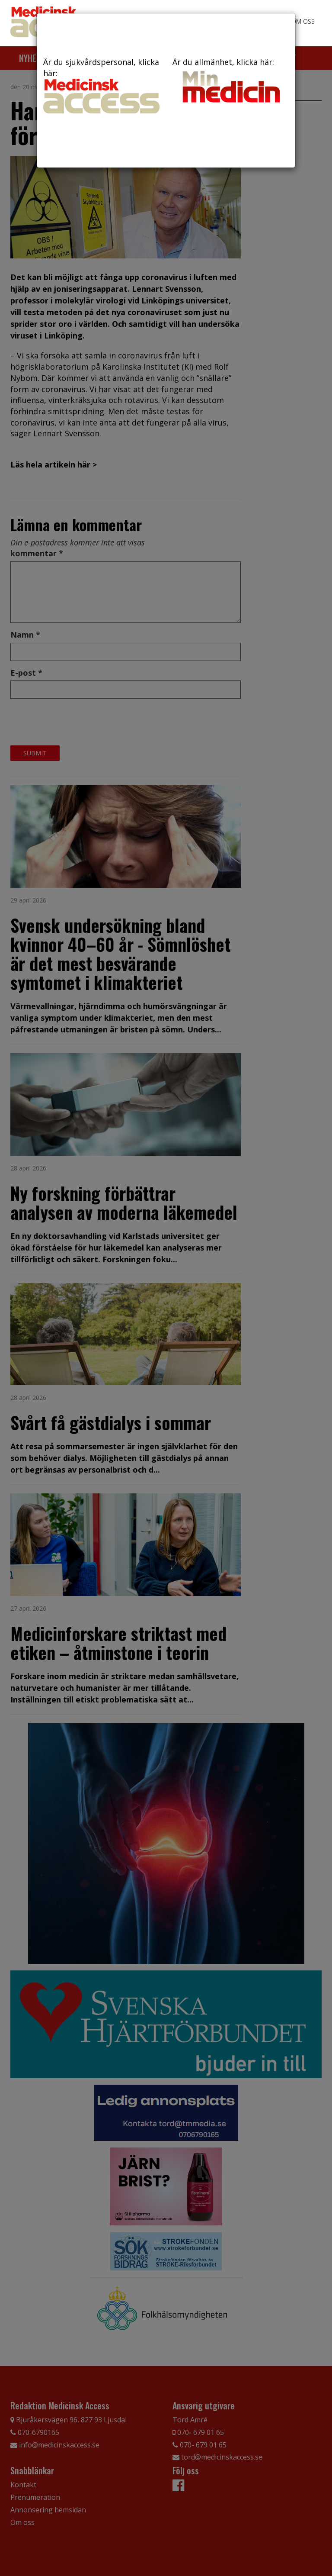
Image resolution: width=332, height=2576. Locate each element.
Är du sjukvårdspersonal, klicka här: (101, 85)
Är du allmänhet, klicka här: (230, 81)
